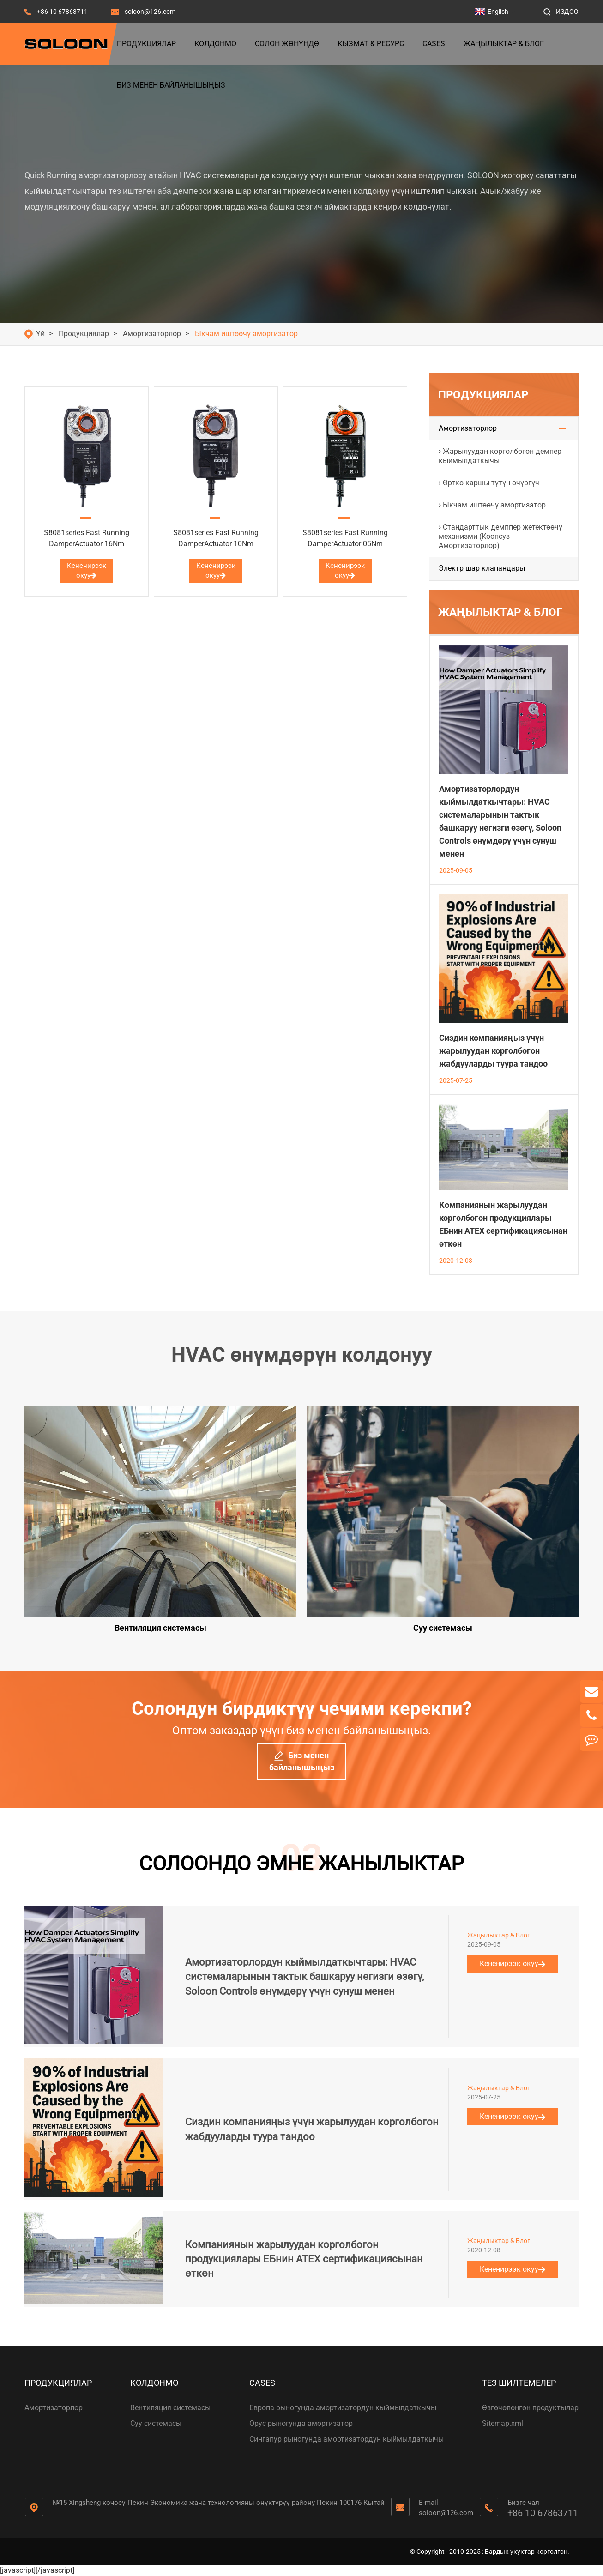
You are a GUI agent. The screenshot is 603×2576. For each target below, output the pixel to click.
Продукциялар (146, 43)
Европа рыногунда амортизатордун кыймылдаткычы (342, 2407)
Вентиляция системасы (170, 2407)
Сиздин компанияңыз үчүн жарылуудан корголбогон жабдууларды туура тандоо (493, 1050)
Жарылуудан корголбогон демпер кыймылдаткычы (500, 456)
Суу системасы (155, 2423)
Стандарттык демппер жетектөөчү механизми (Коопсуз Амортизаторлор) (500, 536)
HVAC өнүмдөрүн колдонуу (301, 1355)
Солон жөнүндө (287, 43)
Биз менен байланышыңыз (171, 85)
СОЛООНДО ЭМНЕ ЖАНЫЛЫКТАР (301, 1864)
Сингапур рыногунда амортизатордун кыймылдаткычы (346, 2439)
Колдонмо (215, 43)
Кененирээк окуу (86, 570)
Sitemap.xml (502, 2423)
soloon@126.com (150, 11)
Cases (433, 43)
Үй (40, 333)
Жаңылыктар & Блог (504, 43)
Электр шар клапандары (482, 568)
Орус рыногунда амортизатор (301, 2423)
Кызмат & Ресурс (371, 43)
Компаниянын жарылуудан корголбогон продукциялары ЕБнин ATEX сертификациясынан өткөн (304, 2259)
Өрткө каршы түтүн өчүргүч (491, 482)
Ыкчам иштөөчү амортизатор (246, 333)
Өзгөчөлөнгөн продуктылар (530, 2407)
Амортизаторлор (152, 333)
